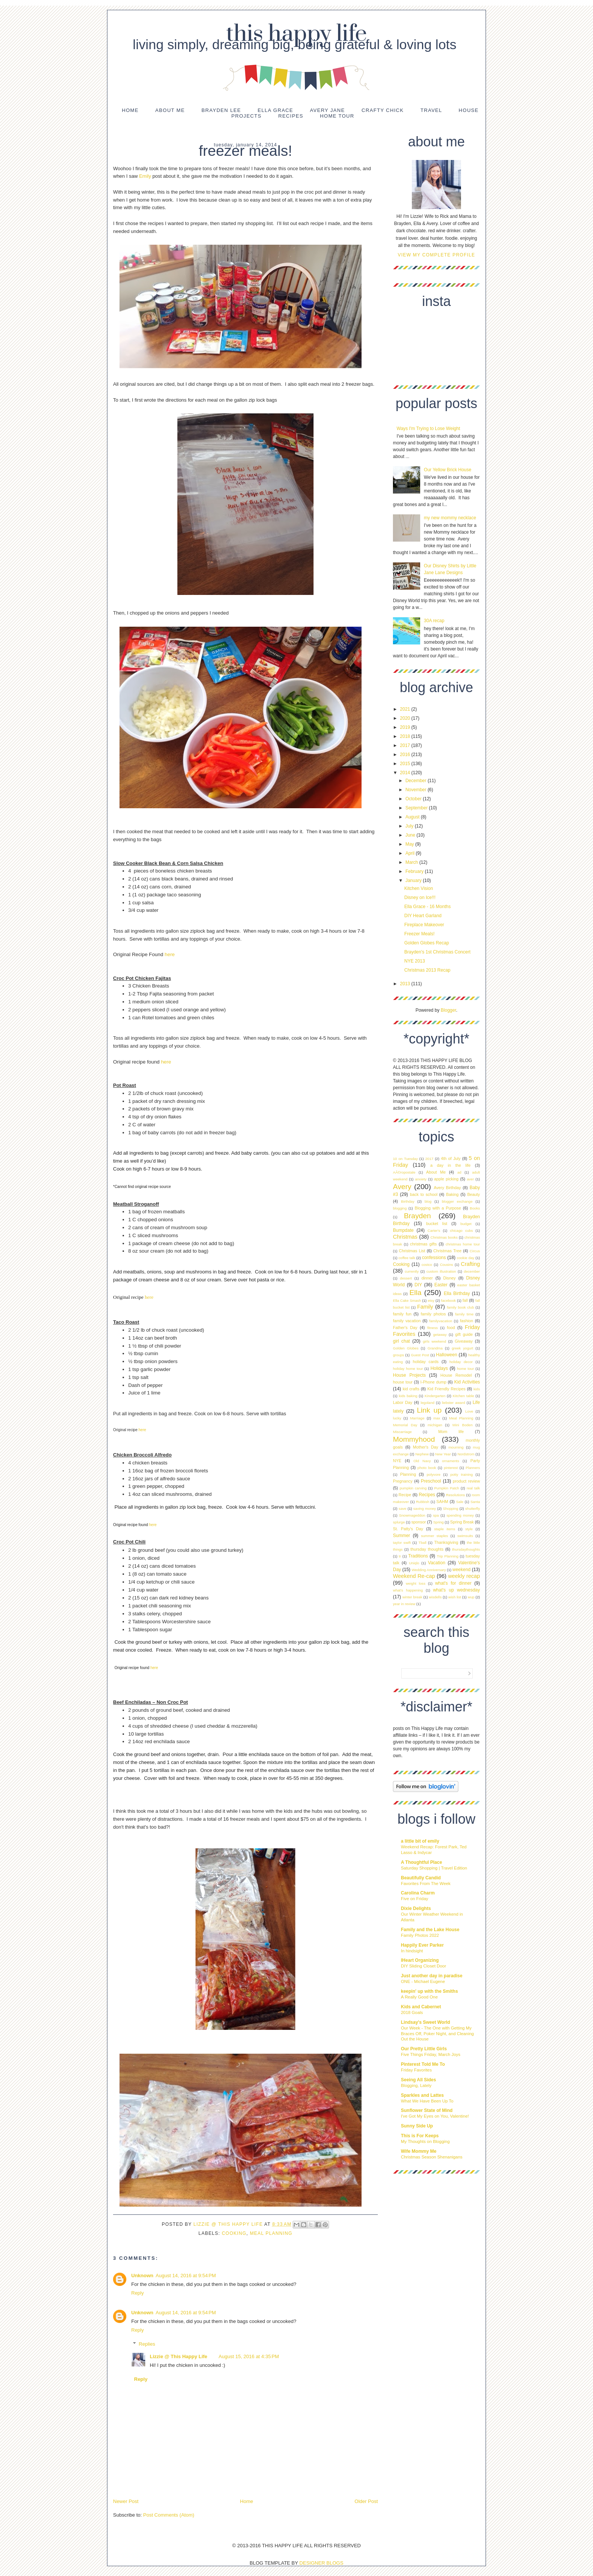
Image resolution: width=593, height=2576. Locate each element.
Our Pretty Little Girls (424, 2048)
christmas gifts (423, 1244)
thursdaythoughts (466, 1549)
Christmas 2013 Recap (427, 970)
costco (427, 1264)
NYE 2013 (414, 961)
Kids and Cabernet (421, 2006)
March (412, 862)
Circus (475, 1251)
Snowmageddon (412, 1515)
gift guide (464, 1334)
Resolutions (455, 1495)
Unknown (142, 2275)
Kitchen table (463, 1396)
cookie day (465, 1258)
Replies (147, 2344)
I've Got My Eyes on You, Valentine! (435, 2116)
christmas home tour (463, 1244)
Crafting (470, 1264)
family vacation (407, 1320)
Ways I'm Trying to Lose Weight (428, 428)
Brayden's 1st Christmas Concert (437, 952)
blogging (400, 1208)
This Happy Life (296, 34)
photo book (427, 1468)
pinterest (451, 1468)
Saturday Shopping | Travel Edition (434, 1868)
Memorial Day (405, 1425)
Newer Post (125, 2501)
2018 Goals (412, 2012)
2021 (405, 709)
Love (469, 1411)
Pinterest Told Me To (423, 2064)
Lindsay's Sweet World (425, 2022)
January (414, 880)
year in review (404, 1604)
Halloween (446, 1354)
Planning (408, 1474)
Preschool (431, 1481)
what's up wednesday (456, 1590)
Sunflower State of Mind (427, 2110)
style (469, 1529)
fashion (466, 1320)
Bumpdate (403, 1230)
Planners (473, 1468)
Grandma (434, 1348)
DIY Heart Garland (423, 915)
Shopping (450, 1508)
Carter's (434, 1230)
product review (466, 1481)
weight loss (415, 1583)
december (472, 1271)
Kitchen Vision (418, 888)
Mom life (451, 1431)
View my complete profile (436, 255)
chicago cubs (461, 1230)
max (436, 1418)
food (451, 1327)
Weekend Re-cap (414, 1576)
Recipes (290, 116)
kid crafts (411, 1389)
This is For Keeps (420, 2135)
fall (465, 1300)
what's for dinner (453, 1583)
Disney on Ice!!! (420, 897)
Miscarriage (402, 1432)
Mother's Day (425, 1447)
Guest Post (420, 1355)
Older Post (366, 2501)
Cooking (234, 2233)
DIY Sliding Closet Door (423, 1966)
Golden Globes (405, 1348)
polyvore (433, 1474)
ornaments (450, 1461)
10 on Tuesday (405, 1159)
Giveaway (463, 1341)
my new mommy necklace (450, 517)
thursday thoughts (427, 1549)
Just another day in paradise (432, 1975)
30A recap (434, 620)
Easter (441, 1284)
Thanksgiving (446, 1542)
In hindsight (412, 1951)
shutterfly (472, 1508)
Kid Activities (467, 1382)
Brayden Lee (221, 110)
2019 (405, 727)
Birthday (407, 1201)
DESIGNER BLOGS (321, 2563)
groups (398, 1355)
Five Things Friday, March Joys (430, 2054)
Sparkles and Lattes (422, 2095)
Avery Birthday (447, 1187)
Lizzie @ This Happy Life (229, 2224)
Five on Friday (414, 1898)
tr (400, 1556)
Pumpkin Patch (446, 1488)
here (170, 954)
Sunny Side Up (417, 2126)
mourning (456, 1447)
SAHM (442, 1501)
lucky (397, 1418)
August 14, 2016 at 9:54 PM (186, 2275)
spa (436, 1515)
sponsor (418, 1522)
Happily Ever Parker (422, 1945)
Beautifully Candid (421, 1877)
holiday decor (461, 1362)
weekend (461, 1569)
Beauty (473, 1194)
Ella (415, 1293)
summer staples (434, 1536)
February (415, 871)
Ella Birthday (457, 1293)
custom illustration (441, 1271)
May (410, 844)
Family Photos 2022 (420, 1935)
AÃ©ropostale (404, 1172)
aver (470, 1179)
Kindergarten (435, 1396)
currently (412, 1271)
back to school (424, 1194)
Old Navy (422, 1461)
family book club (460, 1307)
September (417, 808)
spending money (460, 1515)
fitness (432, 1328)
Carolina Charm (418, 1893)
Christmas (405, 1237)
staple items (444, 1529)
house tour (403, 1382)
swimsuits (465, 1536)
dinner (427, 1278)
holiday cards (426, 1361)
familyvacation (440, 1321)
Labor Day (402, 1402)
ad (459, 1172)
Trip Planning (447, 1556)
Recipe (405, 1494)
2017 (405, 745)
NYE (397, 1460)
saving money (424, 1508)
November (416, 789)
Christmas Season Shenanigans (432, 2157)
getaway (440, 1334)
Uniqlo (414, 1563)
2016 (405, 754)
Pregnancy (403, 1481)
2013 (405, 983)
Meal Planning (271, 2233)
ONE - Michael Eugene (423, 1981)
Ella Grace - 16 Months (427, 906)
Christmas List (412, 1250)
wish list (454, 1597)
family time (464, 1314)
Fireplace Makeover (424, 924)
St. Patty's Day (408, 1528)
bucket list (436, 1223)
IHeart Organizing (420, 1960)
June (410, 835)
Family (425, 1307)
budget (465, 1224)
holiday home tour (408, 1368)
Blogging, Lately (416, 2085)
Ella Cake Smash (407, 1300)
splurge (399, 1522)
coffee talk (407, 1258)
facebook (448, 1300)
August (413, 817)
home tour (465, 1368)
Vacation (437, 1562)
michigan (435, 1425)
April (410, 853)
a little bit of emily (420, 1841)
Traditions (418, 1556)
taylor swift (402, 1542)
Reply (137, 2293)
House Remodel (456, 1375)
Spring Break (461, 1522)
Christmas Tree (447, 1250)
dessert (406, 1278)
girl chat (401, 1341)
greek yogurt (462, 1348)
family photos (433, 1314)
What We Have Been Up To (427, 2101)
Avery (402, 1187)
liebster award (453, 1403)
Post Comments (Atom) (168, 2515)
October (414, 798)
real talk (473, 1488)
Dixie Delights (416, 1908)
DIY (418, 1284)
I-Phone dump (434, 1382)
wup (471, 1597)
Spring (438, 1522)
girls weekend (434, 1341)
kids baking (408, 1396)
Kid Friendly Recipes (446, 1389)
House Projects (409, 1375)
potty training (461, 1474)
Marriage (417, 1418)
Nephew (421, 1454)
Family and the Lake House (430, 1929)
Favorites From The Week (425, 1883)
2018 (405, 736)
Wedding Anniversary (428, 1570)
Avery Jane (327, 110)
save (402, 1508)
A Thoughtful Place (421, 1862)
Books (475, 1208)
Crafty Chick (383, 110)
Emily (145, 176)
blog (428, 1201)
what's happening (408, 1590)
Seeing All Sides (418, 2079)
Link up (429, 1410)
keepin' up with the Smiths (429, 1991)
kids (476, 1389)
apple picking (446, 1179)
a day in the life (450, 1165)
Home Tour (337, 116)
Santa (475, 1502)
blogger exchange (457, 1201)
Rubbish (422, 1502)
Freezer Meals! (419, 933)
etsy (431, 1300)
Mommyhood (414, 1439)
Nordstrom (466, 1454)
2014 (405, 772)
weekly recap (464, 1576)
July (410, 826)
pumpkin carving (413, 1488)
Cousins (446, 1264)
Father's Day (405, 1327)
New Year (443, 1454)
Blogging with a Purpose (437, 1208)
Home (130, 110)
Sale (459, 1502)
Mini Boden (462, 1425)
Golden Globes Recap (426, 943)
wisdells (435, 1597)
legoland (427, 1403)
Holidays (439, 1368)
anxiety (420, 1179)
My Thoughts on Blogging (425, 2141)
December (416, 780)
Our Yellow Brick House (447, 469)
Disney (449, 1278)
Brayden (417, 1216)
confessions (434, 1257)
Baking (452, 1194)
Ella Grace (275, 110)
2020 (405, 718)
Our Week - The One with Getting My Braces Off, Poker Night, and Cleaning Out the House (437, 2034)
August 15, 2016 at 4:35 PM (249, 2356)
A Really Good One (419, 1997)
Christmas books (444, 1237)
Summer (401, 1535)
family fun (402, 1314)
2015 (405, 763)
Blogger (448, 1010)
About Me (170, 110)
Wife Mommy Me (418, 2151)
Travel (431, 110)
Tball (423, 1542)
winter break (412, 1597)
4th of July (451, 1158)
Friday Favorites (416, 2070)
